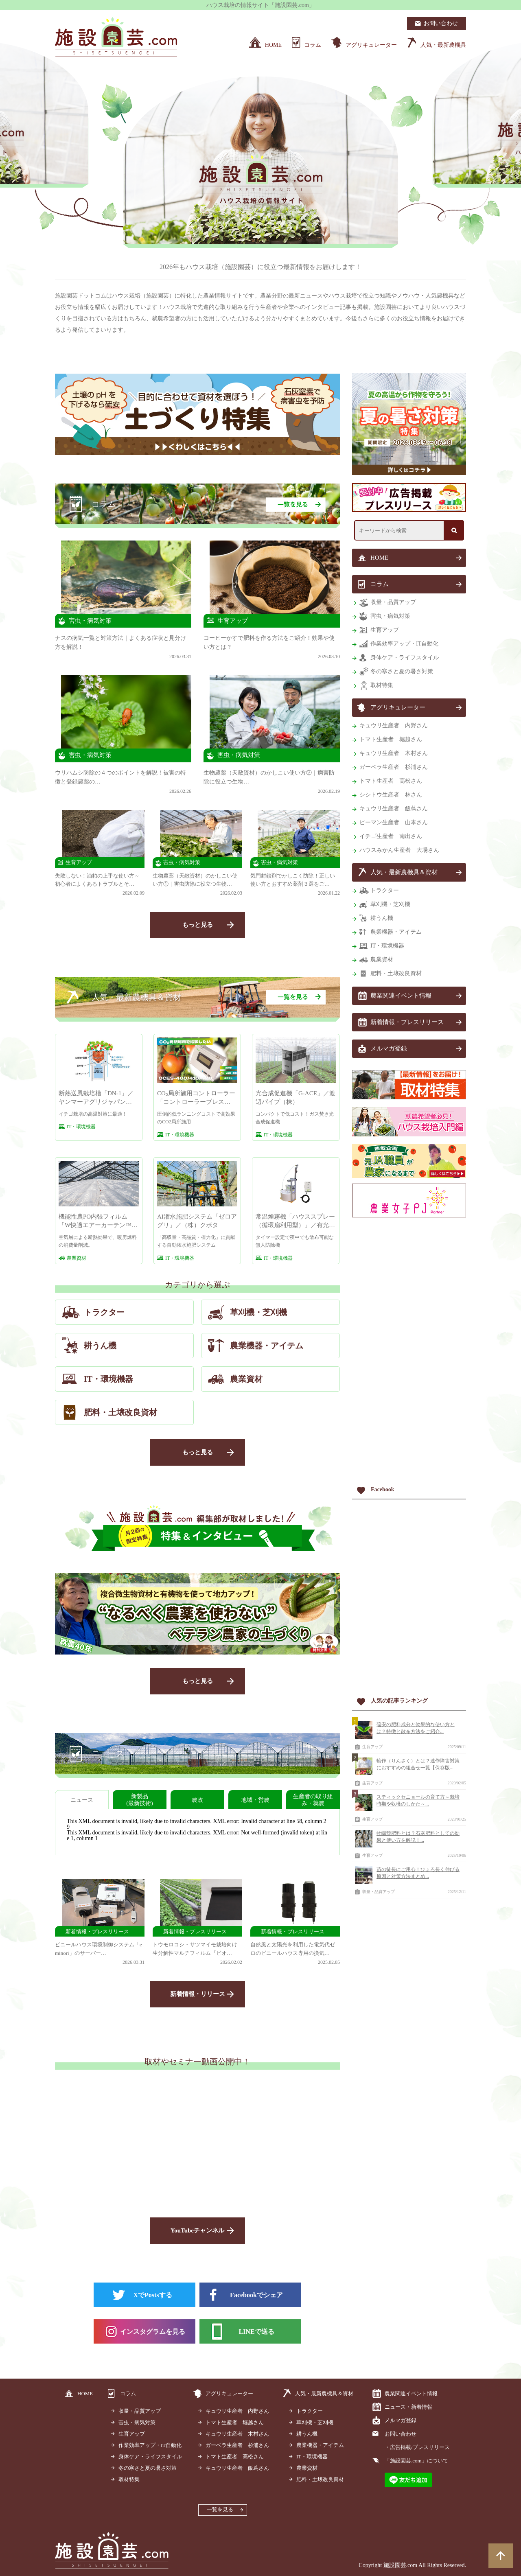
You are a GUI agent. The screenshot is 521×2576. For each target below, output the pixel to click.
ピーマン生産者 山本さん (393, 822)
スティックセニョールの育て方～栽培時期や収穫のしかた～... (418, 1800)
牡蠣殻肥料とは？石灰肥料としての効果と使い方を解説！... (418, 1836)
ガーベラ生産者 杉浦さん (393, 767)
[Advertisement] (409, 1353)
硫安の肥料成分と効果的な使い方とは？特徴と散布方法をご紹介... (416, 1728)
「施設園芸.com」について (416, 2461)
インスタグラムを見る (152, 2331)
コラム (379, 584)
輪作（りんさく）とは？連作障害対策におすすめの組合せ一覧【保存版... (418, 1764)
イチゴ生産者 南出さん (390, 836)
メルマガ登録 (388, 1048)
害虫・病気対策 (390, 616)
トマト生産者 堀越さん (390, 739)
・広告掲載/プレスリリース (417, 2447)
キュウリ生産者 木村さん (393, 753)
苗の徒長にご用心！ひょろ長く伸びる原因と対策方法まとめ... (418, 1873)
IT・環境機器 (387, 946)
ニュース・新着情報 (408, 2407)
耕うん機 (381, 918)
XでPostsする (152, 2294)
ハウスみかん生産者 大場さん (399, 850)
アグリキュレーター (397, 707)
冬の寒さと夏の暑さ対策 (401, 671)
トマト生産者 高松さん (390, 781)
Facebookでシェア (256, 2294)
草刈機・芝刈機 (390, 904)
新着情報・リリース (197, 1994)
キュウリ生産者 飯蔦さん (393, 808)
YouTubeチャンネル (197, 2230)
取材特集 (381, 685)
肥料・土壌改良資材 (396, 973)
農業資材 (381, 959)
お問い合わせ (400, 2434)
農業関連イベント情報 (400, 995)
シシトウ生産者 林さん (390, 795)
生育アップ (384, 630)
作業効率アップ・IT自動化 (404, 644)
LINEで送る (256, 2331)
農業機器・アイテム (396, 932)
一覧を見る (220, 2509)
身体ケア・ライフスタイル (404, 657)
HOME (379, 557)
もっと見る (197, 924)
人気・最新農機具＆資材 (404, 872)
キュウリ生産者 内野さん (393, 725)
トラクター (384, 890)
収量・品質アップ (393, 602)
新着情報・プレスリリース (407, 1022)
